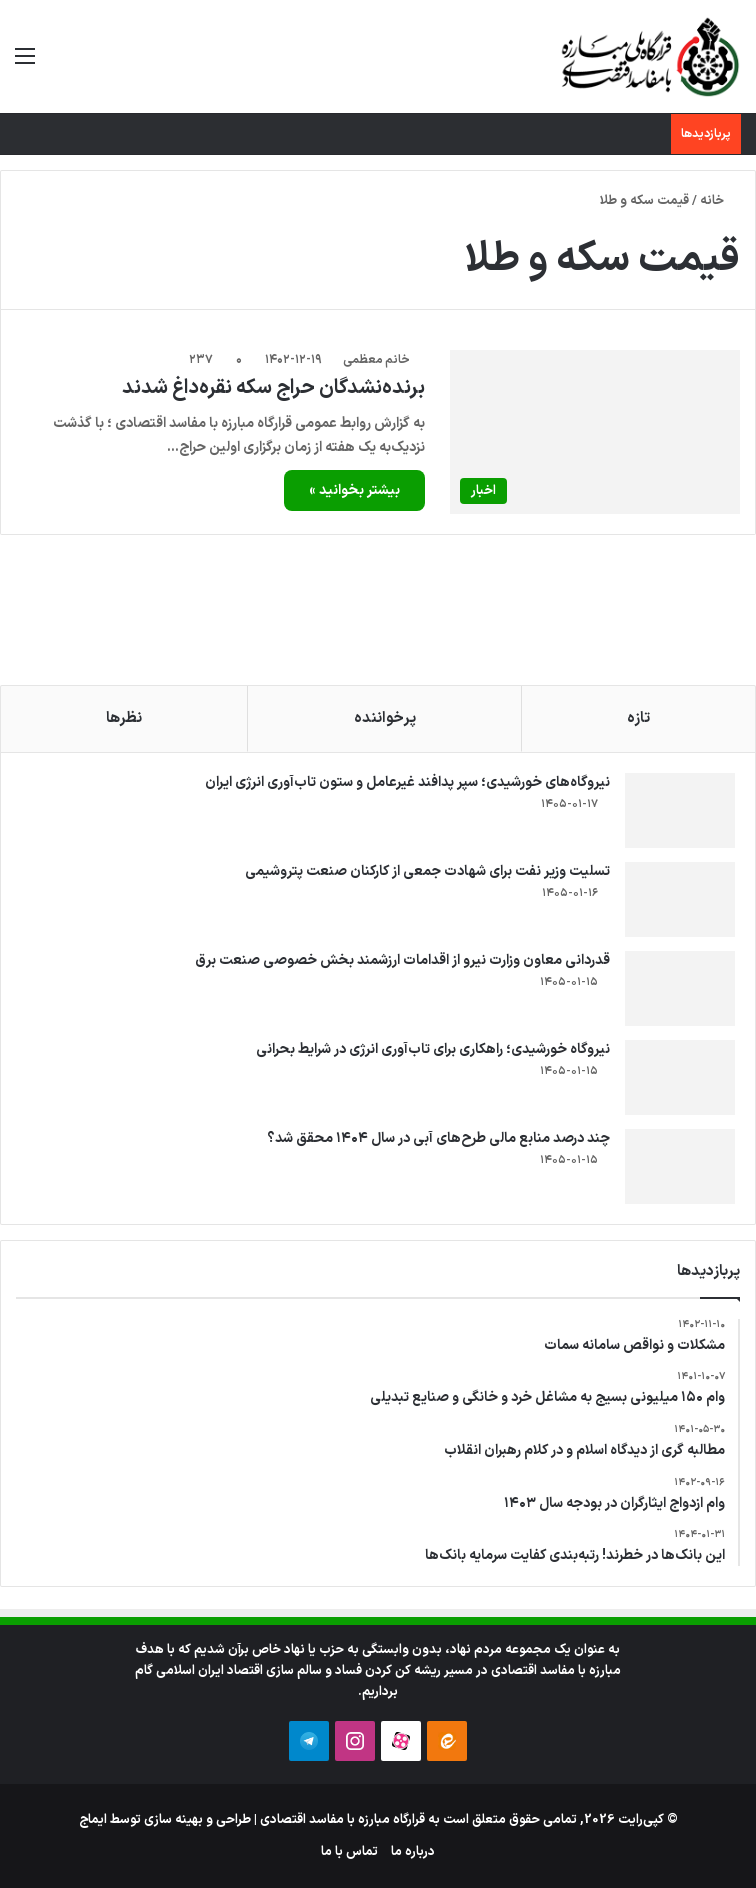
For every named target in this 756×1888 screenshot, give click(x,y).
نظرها (124, 718)
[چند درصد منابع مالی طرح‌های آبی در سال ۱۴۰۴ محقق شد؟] (680, 1166)
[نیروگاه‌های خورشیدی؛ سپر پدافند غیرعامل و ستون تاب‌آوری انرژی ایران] (680, 810)
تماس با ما (349, 1852)
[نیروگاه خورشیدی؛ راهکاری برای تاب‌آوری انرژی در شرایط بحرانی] (680, 1077)
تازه (638, 718)
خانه (720, 201)
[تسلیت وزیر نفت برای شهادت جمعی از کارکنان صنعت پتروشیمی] (680, 899)
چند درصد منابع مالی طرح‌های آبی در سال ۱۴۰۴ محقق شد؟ (438, 1138)
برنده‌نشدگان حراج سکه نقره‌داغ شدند (273, 388)
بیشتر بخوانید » (354, 490)
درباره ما (413, 1852)
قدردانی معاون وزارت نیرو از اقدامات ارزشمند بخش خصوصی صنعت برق (402, 960)
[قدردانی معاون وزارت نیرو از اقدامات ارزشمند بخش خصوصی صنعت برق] (680, 988)
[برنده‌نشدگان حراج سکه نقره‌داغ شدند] (595, 431)
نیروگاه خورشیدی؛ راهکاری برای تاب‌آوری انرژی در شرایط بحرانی (433, 1049)
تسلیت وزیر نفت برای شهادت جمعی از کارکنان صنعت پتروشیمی (427, 871)
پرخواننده (385, 718)
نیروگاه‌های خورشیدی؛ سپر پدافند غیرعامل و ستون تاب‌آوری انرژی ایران (407, 782)
